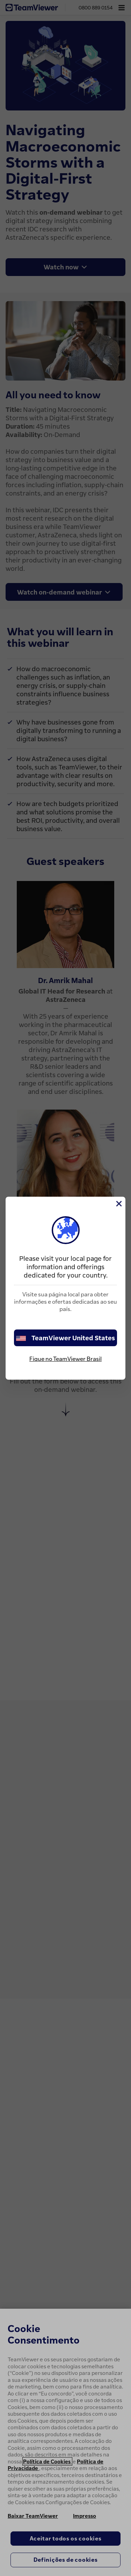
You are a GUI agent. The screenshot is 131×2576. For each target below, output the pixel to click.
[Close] (118, 1204)
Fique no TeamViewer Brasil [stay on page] (65, 1359)
